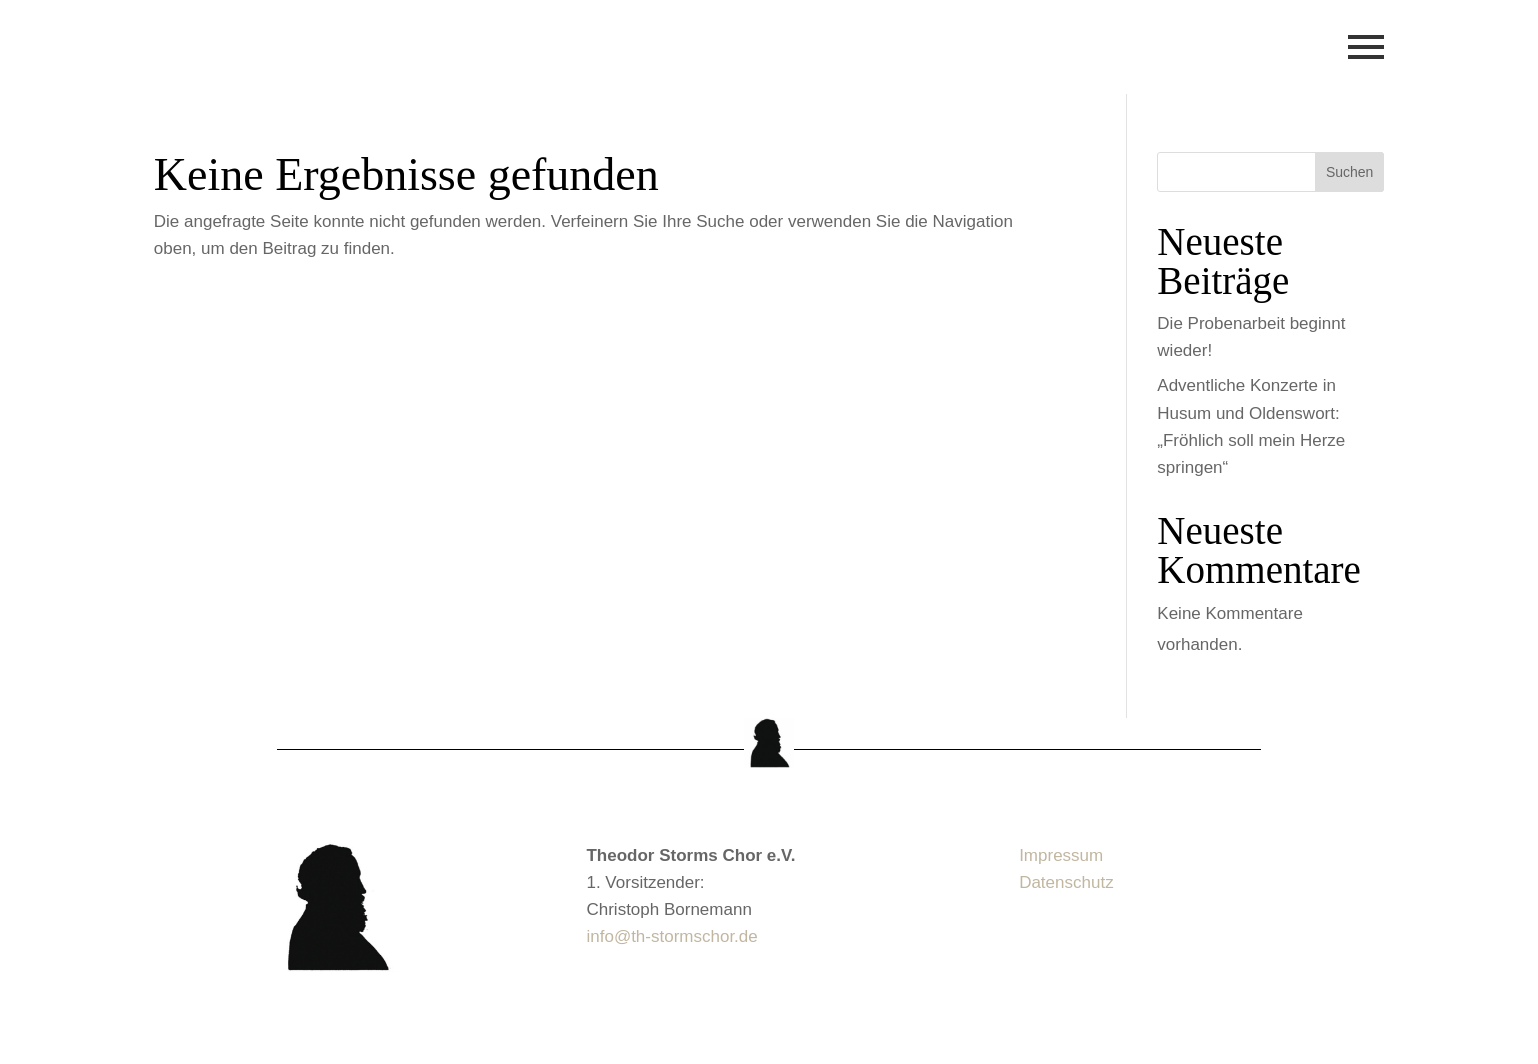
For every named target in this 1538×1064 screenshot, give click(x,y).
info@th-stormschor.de (671, 936)
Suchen (1349, 172)
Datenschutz (1066, 882)
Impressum (1061, 855)
